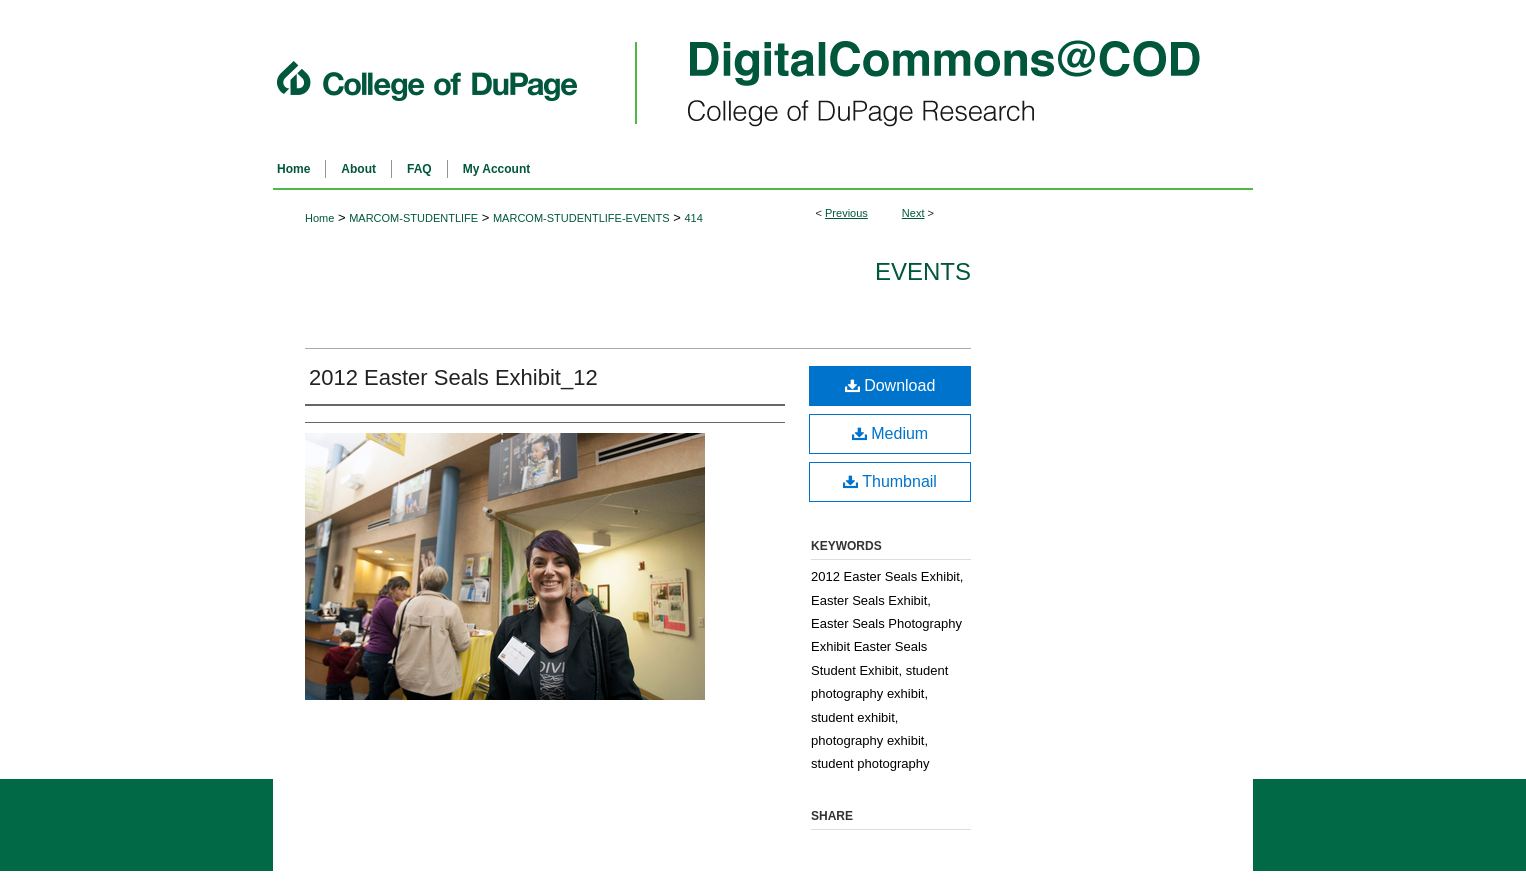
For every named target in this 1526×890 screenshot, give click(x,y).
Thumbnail (890, 481)
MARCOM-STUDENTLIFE (413, 218)
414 (693, 218)
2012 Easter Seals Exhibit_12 (453, 377)
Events (923, 271)
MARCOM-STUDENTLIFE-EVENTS (581, 218)
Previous (846, 213)
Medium (890, 433)
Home (319, 218)
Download (890, 385)
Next (913, 213)
